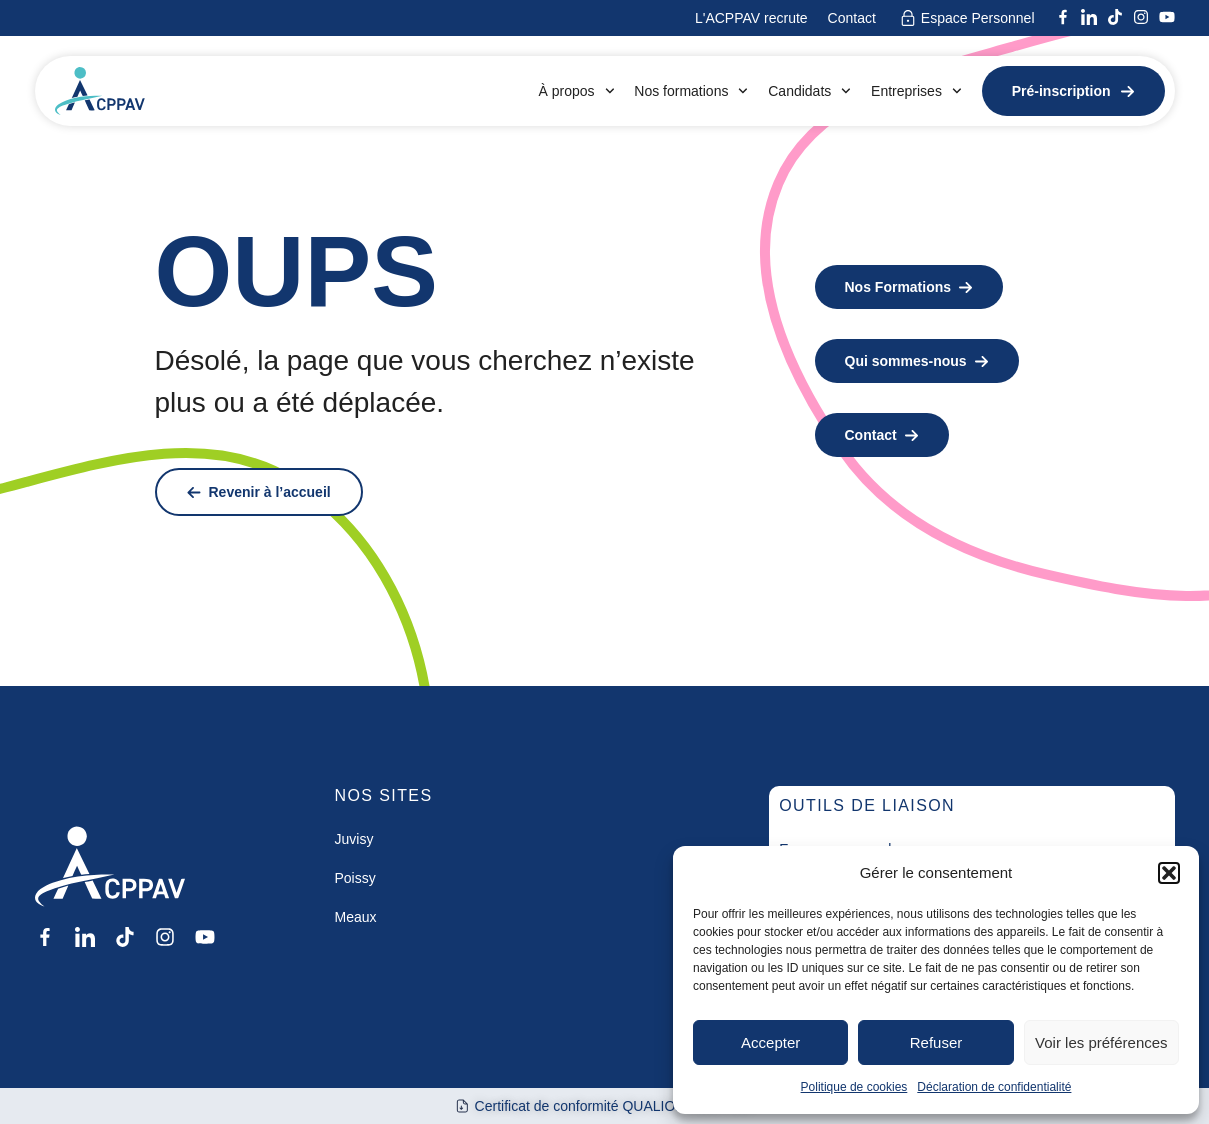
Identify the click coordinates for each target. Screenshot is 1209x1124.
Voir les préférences (1101, 1042)
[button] (1169, 873)
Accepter (770, 1042)
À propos (576, 91)
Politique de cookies (854, 1087)
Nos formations (691, 91)
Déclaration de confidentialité (994, 1087)
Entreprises (916, 91)
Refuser (936, 1042)
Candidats (809, 91)
